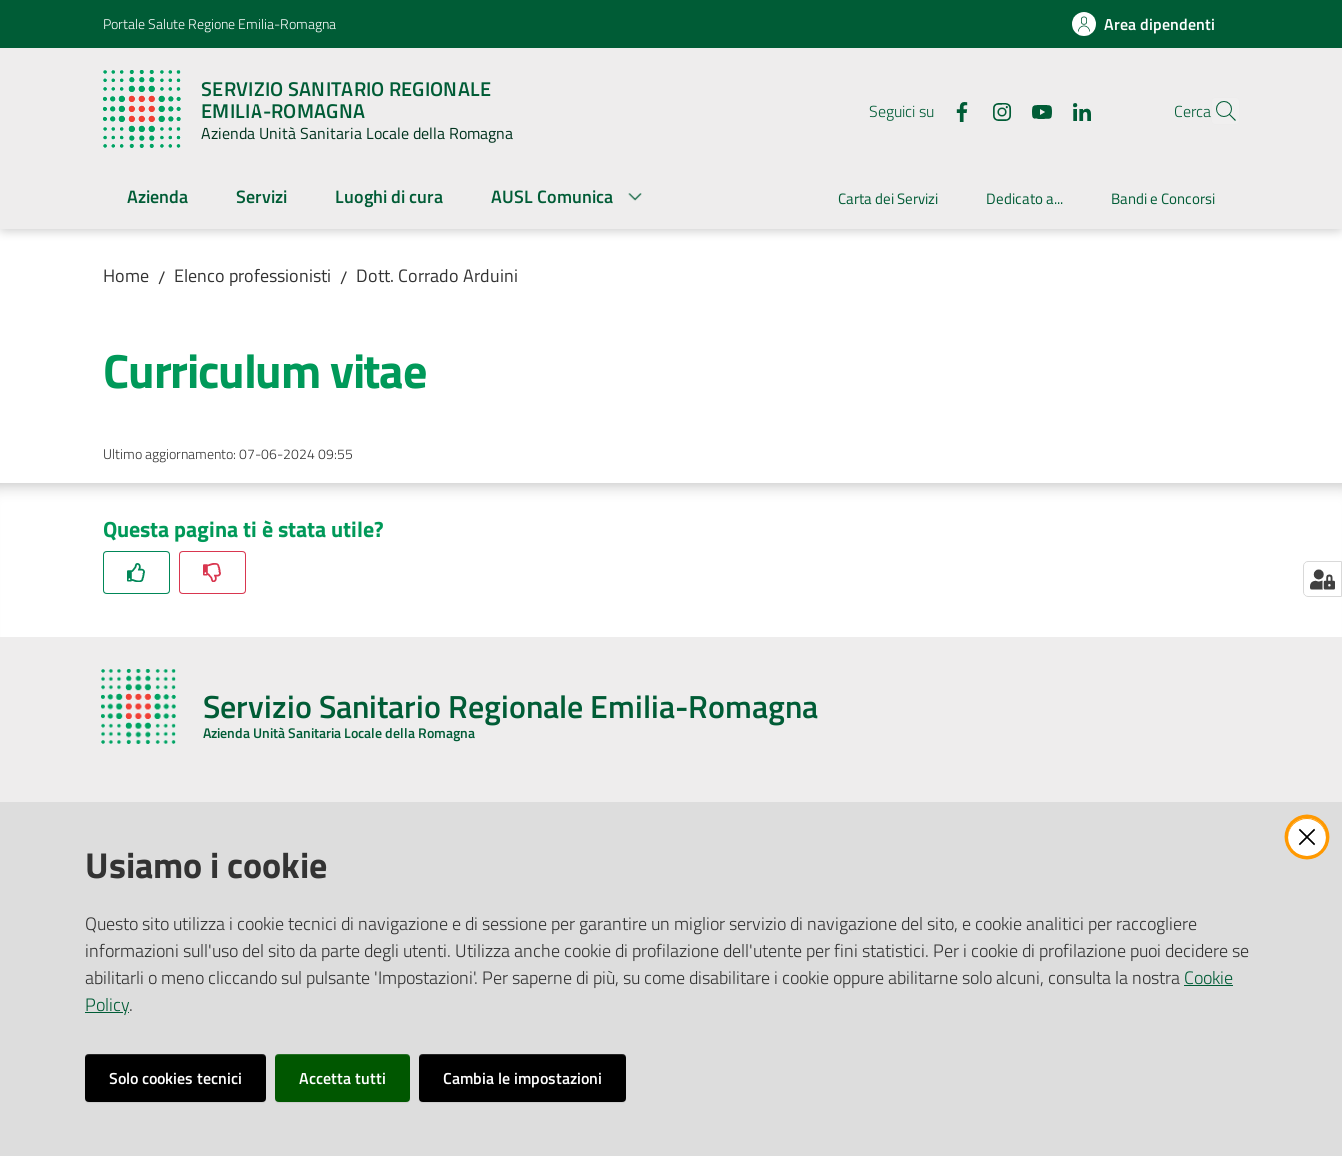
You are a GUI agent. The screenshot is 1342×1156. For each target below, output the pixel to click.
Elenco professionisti (252, 275)
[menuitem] (157, 198)
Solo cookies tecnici (175, 1078)
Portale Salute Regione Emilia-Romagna (219, 23)
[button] (1215, 111)
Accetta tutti (342, 1078)
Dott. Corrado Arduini (437, 275)
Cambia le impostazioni (522, 1078)
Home (126, 275)
